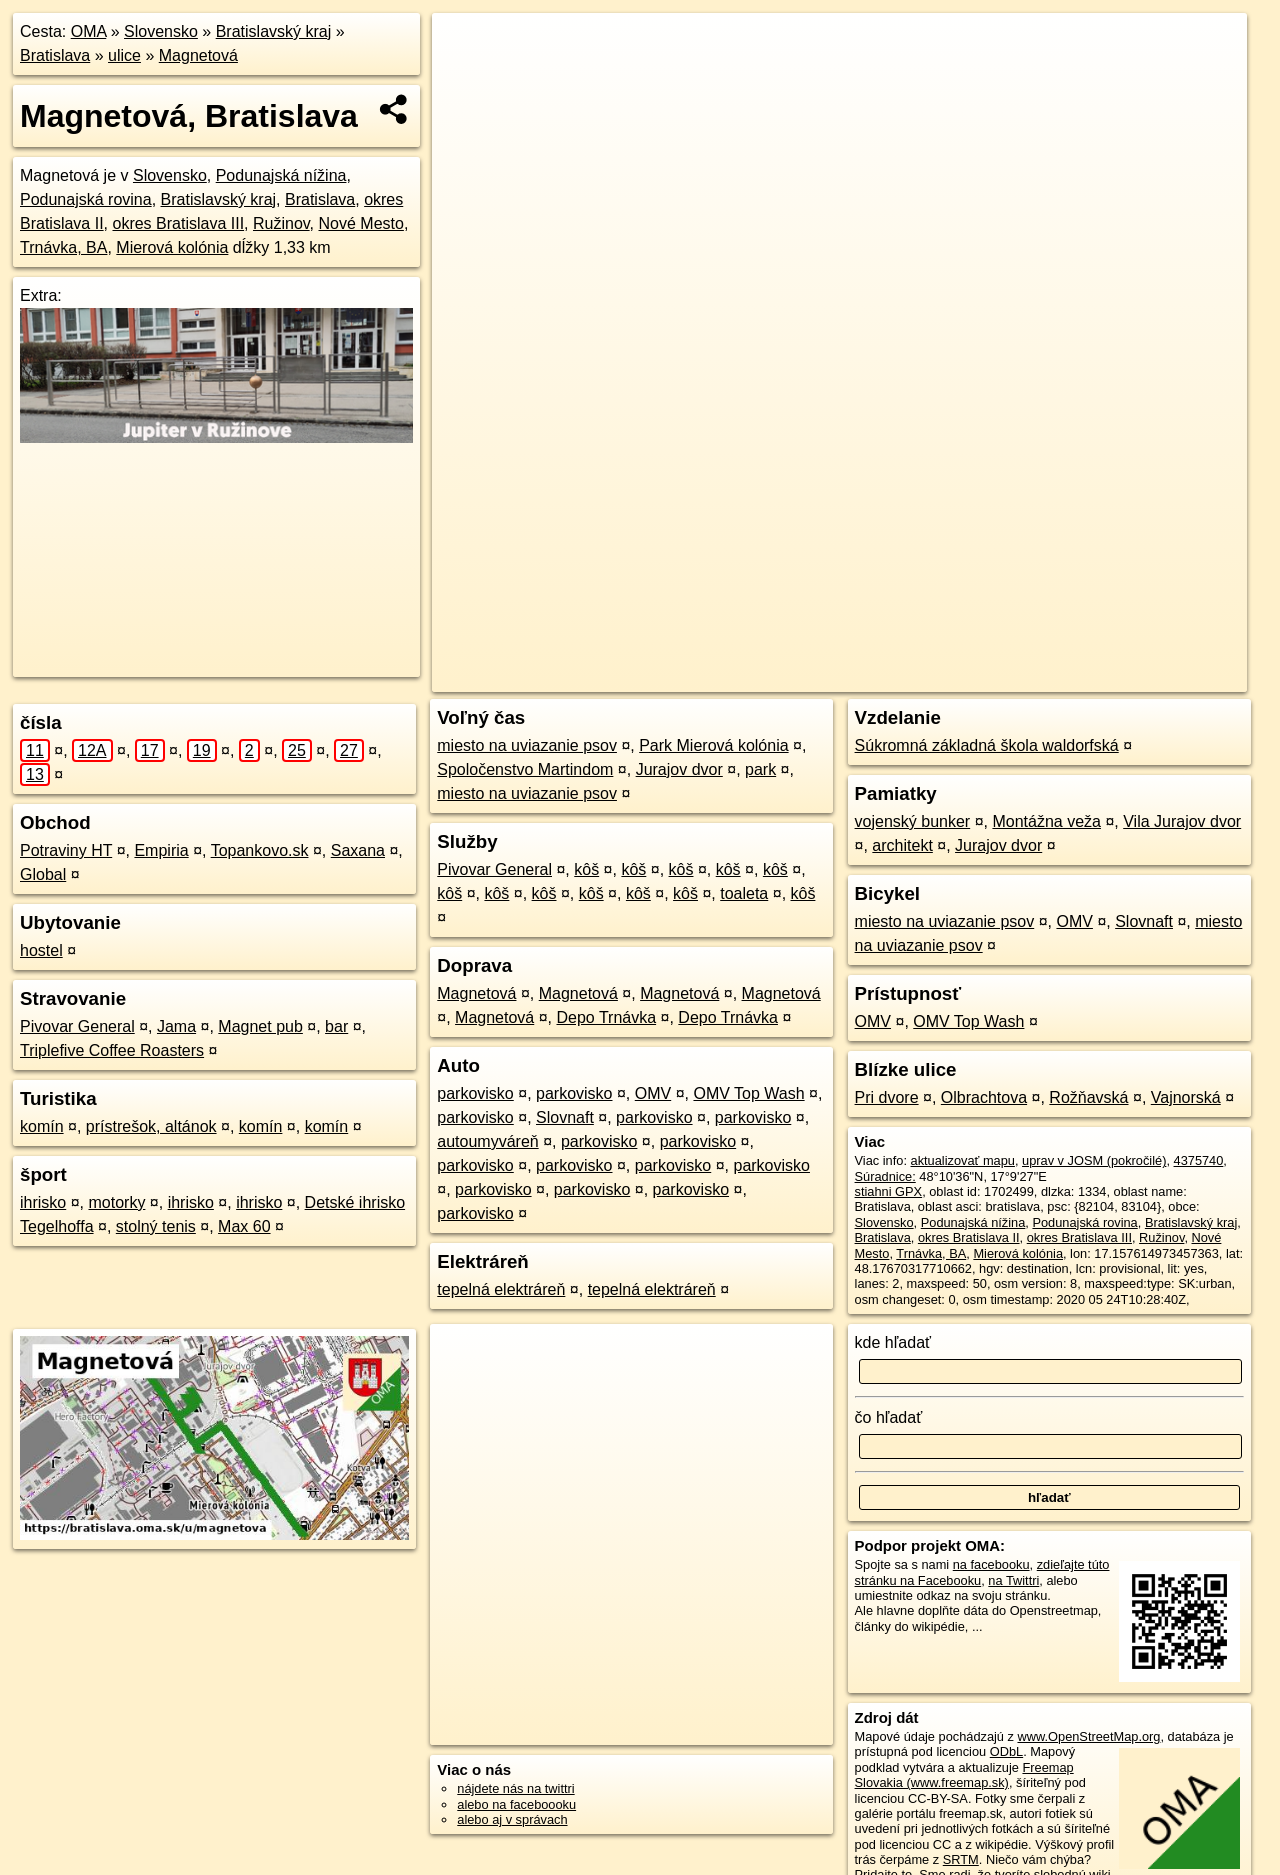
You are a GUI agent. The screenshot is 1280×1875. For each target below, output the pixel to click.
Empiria (161, 850)
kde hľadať (893, 1342)
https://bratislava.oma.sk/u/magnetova (1141, 677)
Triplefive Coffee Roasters (112, 1050)
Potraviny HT (66, 850)
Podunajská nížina (281, 175)
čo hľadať (889, 1417)
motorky (116, 1202)
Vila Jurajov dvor (1182, 821)
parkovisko (475, 1093)
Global (43, 874)
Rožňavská (1088, 1097)
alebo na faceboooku (516, 1804)
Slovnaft (565, 1117)
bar (336, 1026)
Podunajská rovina (86, 199)
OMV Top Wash (748, 1093)
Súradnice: (885, 1176)
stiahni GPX (889, 1191)
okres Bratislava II (969, 1237)
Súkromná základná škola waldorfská (987, 745)
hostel (41, 950)
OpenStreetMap (873, 677)
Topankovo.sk (260, 850)
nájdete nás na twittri (515, 1788)
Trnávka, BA (63, 247)
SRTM (961, 1859)
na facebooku (991, 1564)
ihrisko (43, 1202)
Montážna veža (1046, 821)
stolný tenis (156, 1226)
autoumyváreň (487, 1141)
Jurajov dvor (679, 769)
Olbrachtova (984, 1097)
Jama (176, 1026)
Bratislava (55, 55)
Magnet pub (260, 1026)
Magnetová (198, 55)
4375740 (1199, 1160)
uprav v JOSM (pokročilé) (1094, 1160)
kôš (586, 869)
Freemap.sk (976, 677)
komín (42, 1126)
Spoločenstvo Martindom (525, 769)
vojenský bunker (913, 821)
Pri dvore (887, 1097)
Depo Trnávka (607, 1017)
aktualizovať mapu (963, 1160)
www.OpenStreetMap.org (1088, 1736)
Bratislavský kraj (274, 31)
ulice (124, 55)
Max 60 (244, 1226)
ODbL (1006, 1751)
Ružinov (281, 223)
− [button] (466, 78)
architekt (902, 845)
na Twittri (1013, 1580)
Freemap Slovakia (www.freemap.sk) (964, 1775)
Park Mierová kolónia (713, 745)
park (760, 769)
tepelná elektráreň (501, 1289)
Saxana (358, 850)
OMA (89, 31)
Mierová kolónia (172, 247)
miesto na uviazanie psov (527, 745)
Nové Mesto (361, 223)
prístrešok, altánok (151, 1126)
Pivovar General (77, 1026)
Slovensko (161, 31)
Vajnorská (1186, 1097)
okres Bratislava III (178, 223)
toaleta (744, 893)
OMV (653, 1093)
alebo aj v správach (512, 1819)
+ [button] (466, 47)
